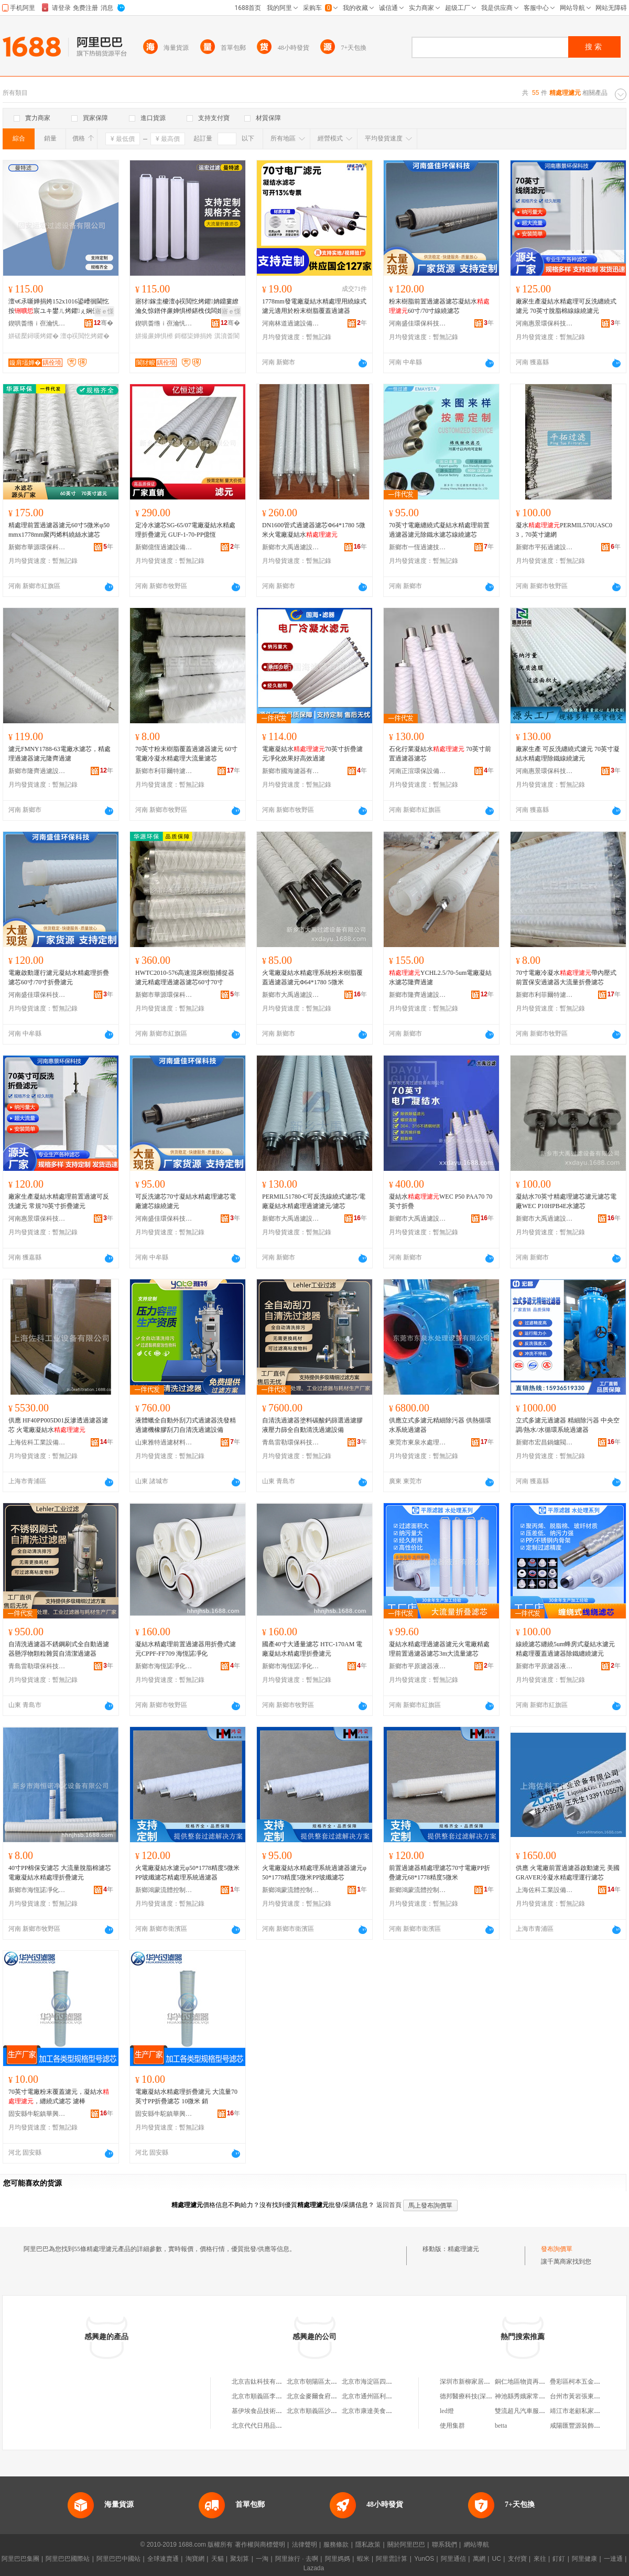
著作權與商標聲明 (260, 2544)
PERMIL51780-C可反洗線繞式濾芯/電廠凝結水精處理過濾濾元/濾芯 (313, 1201)
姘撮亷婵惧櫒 (154, 336)
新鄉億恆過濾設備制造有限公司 (164, 547)
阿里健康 (584, 2558)
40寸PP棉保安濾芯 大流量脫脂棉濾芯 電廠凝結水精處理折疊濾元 (59, 1872)
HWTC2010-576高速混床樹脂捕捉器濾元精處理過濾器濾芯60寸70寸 (184, 977)
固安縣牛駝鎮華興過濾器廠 (37, 2113)
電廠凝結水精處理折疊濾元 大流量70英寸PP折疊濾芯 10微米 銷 (186, 2096)
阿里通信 (453, 2558)
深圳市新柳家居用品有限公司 (481, 2381)
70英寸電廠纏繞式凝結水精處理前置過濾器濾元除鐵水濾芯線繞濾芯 (439, 529)
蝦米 (363, 2558)
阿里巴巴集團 (20, 2558)
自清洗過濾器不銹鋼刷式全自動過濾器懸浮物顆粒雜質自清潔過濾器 (58, 1648)
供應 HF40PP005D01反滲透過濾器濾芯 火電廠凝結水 (58, 1425)
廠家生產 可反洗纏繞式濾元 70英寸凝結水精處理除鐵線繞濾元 (568, 753)
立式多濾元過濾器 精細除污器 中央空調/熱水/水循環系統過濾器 (568, 1425)
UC (496, 2558)
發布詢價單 (556, 2249)
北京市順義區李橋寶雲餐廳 (269, 2396)
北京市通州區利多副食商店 (379, 2396)
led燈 (447, 2411)
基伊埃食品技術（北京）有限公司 (279, 2411)
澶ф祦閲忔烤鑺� (85, 336)
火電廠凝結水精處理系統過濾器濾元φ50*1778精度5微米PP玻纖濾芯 (314, 1872)
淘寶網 (195, 2558)
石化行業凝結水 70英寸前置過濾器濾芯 (440, 753)
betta (501, 2425)
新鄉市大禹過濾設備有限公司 (291, 547)
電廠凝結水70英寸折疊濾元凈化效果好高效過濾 (312, 753)
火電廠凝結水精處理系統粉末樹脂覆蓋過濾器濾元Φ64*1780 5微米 (312, 977)
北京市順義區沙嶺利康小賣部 (327, 2411)
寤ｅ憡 (104, 311)
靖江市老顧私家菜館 (578, 2411)
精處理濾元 (463, 2249)
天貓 (217, 2558)
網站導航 (476, 2544)
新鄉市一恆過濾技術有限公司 (418, 547)
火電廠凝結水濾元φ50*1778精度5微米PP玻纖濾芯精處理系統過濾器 (187, 1872)
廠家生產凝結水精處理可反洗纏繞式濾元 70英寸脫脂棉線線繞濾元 (566, 306)
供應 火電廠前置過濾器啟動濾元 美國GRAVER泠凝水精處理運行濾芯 (568, 1872)
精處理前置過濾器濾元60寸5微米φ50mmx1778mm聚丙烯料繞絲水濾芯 (59, 529)
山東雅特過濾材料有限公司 (164, 1442)
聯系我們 (444, 2544)
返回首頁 (389, 2205)
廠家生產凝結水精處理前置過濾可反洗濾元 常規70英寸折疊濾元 (58, 1201)
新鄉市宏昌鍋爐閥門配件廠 (544, 1442)
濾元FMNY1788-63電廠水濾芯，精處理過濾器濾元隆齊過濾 (59, 753)
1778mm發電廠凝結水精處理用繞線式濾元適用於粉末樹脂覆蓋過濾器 (314, 306)
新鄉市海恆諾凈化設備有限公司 (164, 1666)
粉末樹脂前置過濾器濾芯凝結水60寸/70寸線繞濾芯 (439, 306)
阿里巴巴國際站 (68, 2558)
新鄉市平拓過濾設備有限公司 (544, 547)
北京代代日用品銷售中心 (266, 2425)
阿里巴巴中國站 (118, 2558)
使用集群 (452, 2425)
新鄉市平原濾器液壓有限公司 (418, 1666)
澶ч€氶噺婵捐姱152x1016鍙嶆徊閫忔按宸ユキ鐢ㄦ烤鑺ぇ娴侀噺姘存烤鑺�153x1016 (59, 307)
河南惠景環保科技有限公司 (544, 323)
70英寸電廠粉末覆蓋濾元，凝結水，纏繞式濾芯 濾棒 (58, 2096)
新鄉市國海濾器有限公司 (291, 771)
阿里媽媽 (337, 2558)
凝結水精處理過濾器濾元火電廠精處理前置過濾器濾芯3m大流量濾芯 (439, 1648)
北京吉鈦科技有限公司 (263, 2381)
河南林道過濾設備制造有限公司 (291, 323)
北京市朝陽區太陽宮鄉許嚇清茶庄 (334, 2381)
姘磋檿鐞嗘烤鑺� (33, 336)
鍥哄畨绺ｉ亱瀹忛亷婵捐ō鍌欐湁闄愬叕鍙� (37, 323)
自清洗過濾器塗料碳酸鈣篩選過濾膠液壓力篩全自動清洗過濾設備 (312, 1425)
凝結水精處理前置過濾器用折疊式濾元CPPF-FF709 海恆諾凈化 (185, 1648)
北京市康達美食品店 (370, 2411)
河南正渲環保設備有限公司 (418, 771)
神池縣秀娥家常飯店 (523, 2396)
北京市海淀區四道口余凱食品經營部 (392, 2381)
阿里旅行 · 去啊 (296, 2558)
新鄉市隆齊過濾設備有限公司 (37, 771)
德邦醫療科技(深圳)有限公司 (479, 2396)
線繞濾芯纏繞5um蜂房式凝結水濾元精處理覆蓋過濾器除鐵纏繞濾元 (565, 1648)
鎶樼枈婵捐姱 (193, 336)
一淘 (262, 2558)
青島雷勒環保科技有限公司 (291, 1442)
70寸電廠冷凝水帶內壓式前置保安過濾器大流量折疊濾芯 (566, 977)
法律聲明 (304, 2544)
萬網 (479, 2558)
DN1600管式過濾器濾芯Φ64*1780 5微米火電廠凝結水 (313, 529)
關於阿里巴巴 (406, 2544)
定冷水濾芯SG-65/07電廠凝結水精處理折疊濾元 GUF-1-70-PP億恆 (185, 529)
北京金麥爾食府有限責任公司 (327, 2396)
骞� (103, 323)
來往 (540, 2558)
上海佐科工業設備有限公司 (37, 1442)
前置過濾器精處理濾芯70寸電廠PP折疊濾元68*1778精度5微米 (439, 1872)
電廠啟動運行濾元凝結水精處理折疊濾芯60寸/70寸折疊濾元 (58, 977)
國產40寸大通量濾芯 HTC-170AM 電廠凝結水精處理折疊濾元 (312, 1648)
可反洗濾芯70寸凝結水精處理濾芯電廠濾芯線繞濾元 (185, 1201)
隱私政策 (368, 2544)
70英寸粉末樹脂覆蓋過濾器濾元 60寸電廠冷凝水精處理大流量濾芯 (186, 753)
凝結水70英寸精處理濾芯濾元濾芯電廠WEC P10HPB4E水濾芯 (566, 1201)
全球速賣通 (163, 2558)
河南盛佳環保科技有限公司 (418, 323)
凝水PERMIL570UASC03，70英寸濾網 (564, 529)
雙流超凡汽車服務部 (523, 2411)
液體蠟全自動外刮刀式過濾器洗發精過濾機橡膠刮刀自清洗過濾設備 (185, 1425)
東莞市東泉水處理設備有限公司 (418, 1442)
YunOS (424, 2558)
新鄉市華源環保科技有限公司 (37, 547)
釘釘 (558, 2558)
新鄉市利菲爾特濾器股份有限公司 (164, 771)
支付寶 (517, 2558)
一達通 (613, 2558)
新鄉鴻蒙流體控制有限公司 (164, 1890)
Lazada (313, 2568)
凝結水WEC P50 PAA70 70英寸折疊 (440, 1201)
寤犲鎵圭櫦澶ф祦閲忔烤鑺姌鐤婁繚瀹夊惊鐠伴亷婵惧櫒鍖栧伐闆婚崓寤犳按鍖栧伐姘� (186, 307)
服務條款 (336, 2544)
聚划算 (239, 2558)
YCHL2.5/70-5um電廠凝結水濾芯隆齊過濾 (440, 977)
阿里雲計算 (391, 2558)
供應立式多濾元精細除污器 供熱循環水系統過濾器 (440, 1425)
